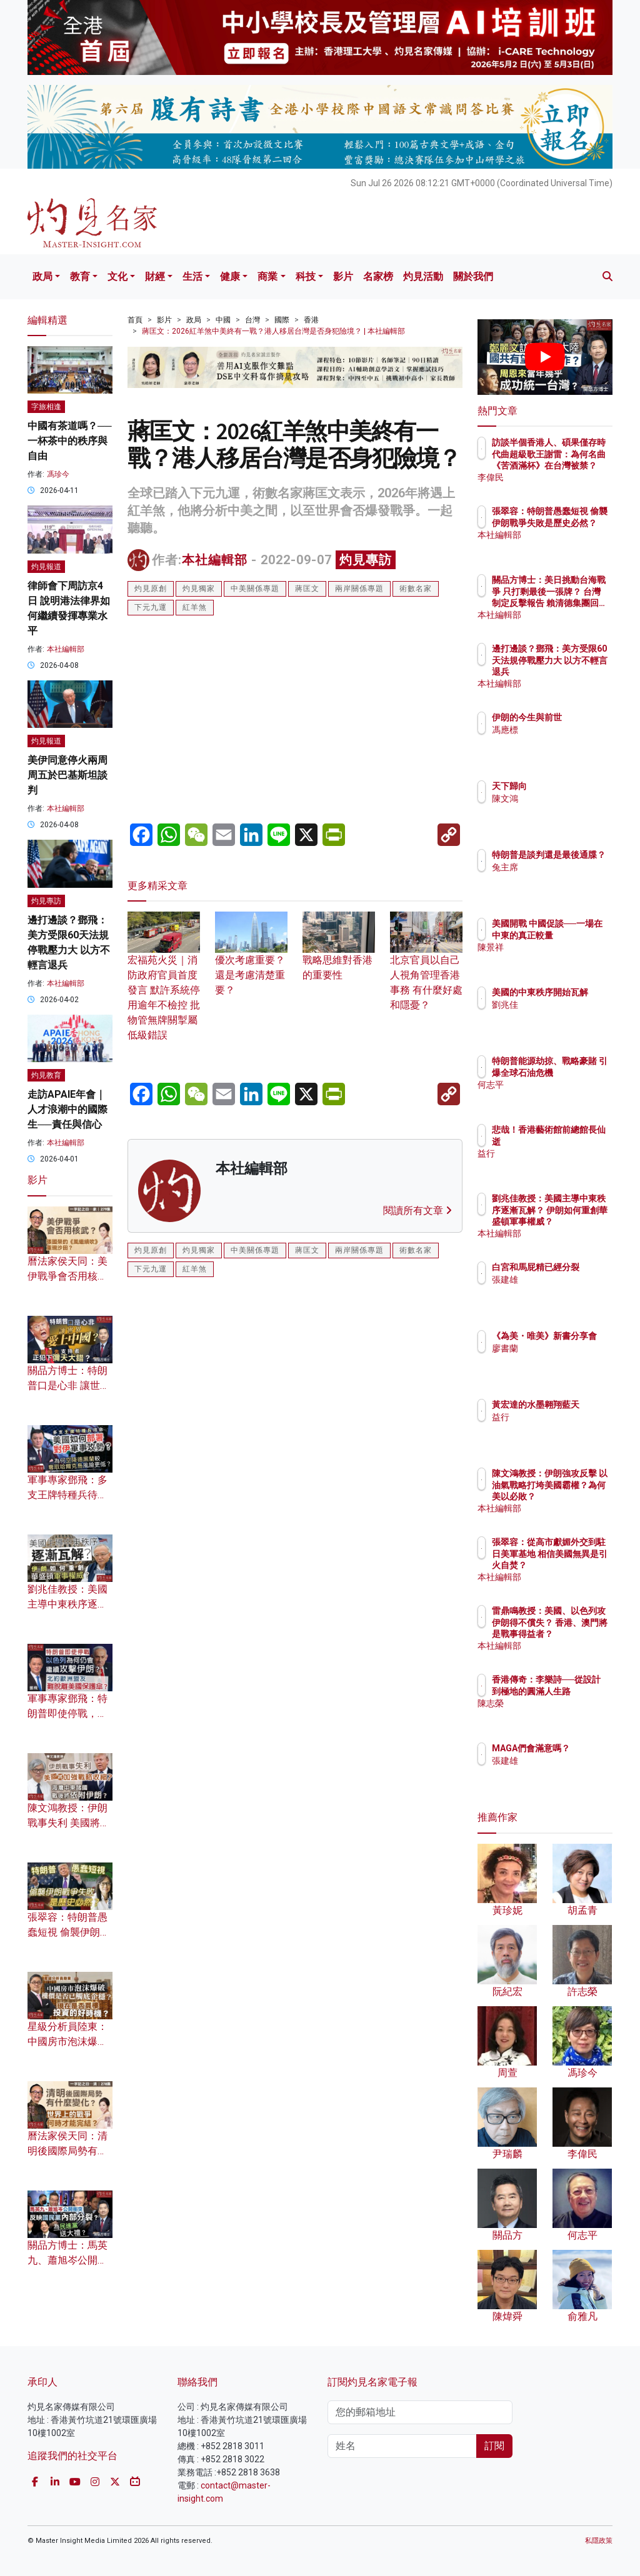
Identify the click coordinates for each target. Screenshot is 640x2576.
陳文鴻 (559, 798)
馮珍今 (58, 474)
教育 (80, 276)
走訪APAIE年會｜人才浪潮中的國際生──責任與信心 (68, 1109)
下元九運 (150, 607)
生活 (192, 276)
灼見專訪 (365, 559)
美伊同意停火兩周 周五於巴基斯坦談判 (68, 775)
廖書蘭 (559, 1360)
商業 (268, 276)
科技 (306, 276)
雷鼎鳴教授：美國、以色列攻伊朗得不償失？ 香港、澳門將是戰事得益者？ (577, 1633)
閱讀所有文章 (417, 1210)
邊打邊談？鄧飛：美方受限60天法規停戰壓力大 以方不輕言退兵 (573, 671)
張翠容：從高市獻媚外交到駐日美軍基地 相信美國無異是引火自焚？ (577, 1565)
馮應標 (559, 741)
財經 (155, 276)
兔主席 (559, 878)
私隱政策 (598, 2541)
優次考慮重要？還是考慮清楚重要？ (251, 960)
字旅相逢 (46, 406)
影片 (343, 276)
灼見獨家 (198, 588)
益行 (555, 1153)
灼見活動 (423, 276)
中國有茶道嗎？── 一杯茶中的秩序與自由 (70, 441)
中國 (223, 320)
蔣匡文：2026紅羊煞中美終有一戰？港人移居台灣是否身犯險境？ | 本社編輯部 (273, 331)
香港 (311, 320)
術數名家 (415, 588)
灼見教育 (46, 1075)
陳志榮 (559, 1714)
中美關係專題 (255, 588)
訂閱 (494, 2446)
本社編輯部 (215, 559)
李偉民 (559, 477)
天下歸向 (563, 786)
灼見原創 (150, 588)
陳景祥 (559, 958)
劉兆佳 (559, 1016)
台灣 (252, 320)
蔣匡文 (307, 588)
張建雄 (559, 1291)
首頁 (135, 320)
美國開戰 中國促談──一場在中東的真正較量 (577, 934)
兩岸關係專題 (359, 588)
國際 (281, 320)
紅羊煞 (194, 607)
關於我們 (473, 276)
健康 (230, 276)
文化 (118, 276)
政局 (42, 276)
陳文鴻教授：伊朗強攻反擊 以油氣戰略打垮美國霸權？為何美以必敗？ (577, 1496)
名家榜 (378, 276)
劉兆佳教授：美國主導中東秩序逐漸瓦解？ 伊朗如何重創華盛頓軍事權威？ (577, 1221)
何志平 (559, 1096)
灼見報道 (46, 566)
